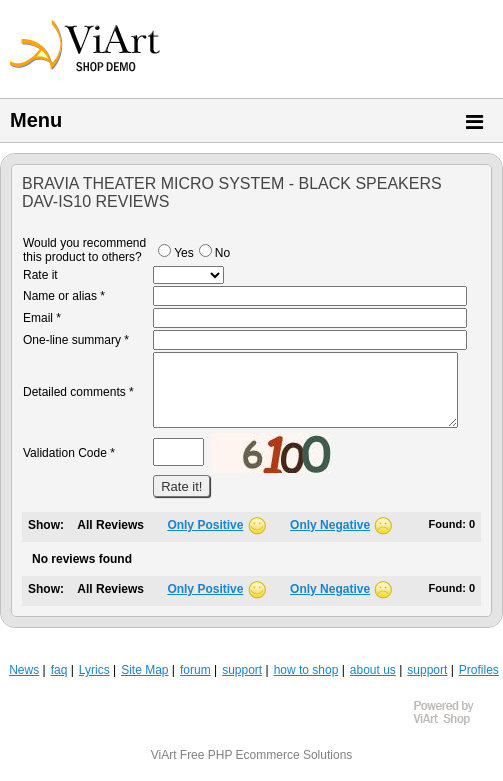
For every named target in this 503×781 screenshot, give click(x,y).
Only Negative (330, 525)
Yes (176, 253)
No (214, 253)
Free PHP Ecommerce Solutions (266, 755)
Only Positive (205, 525)
